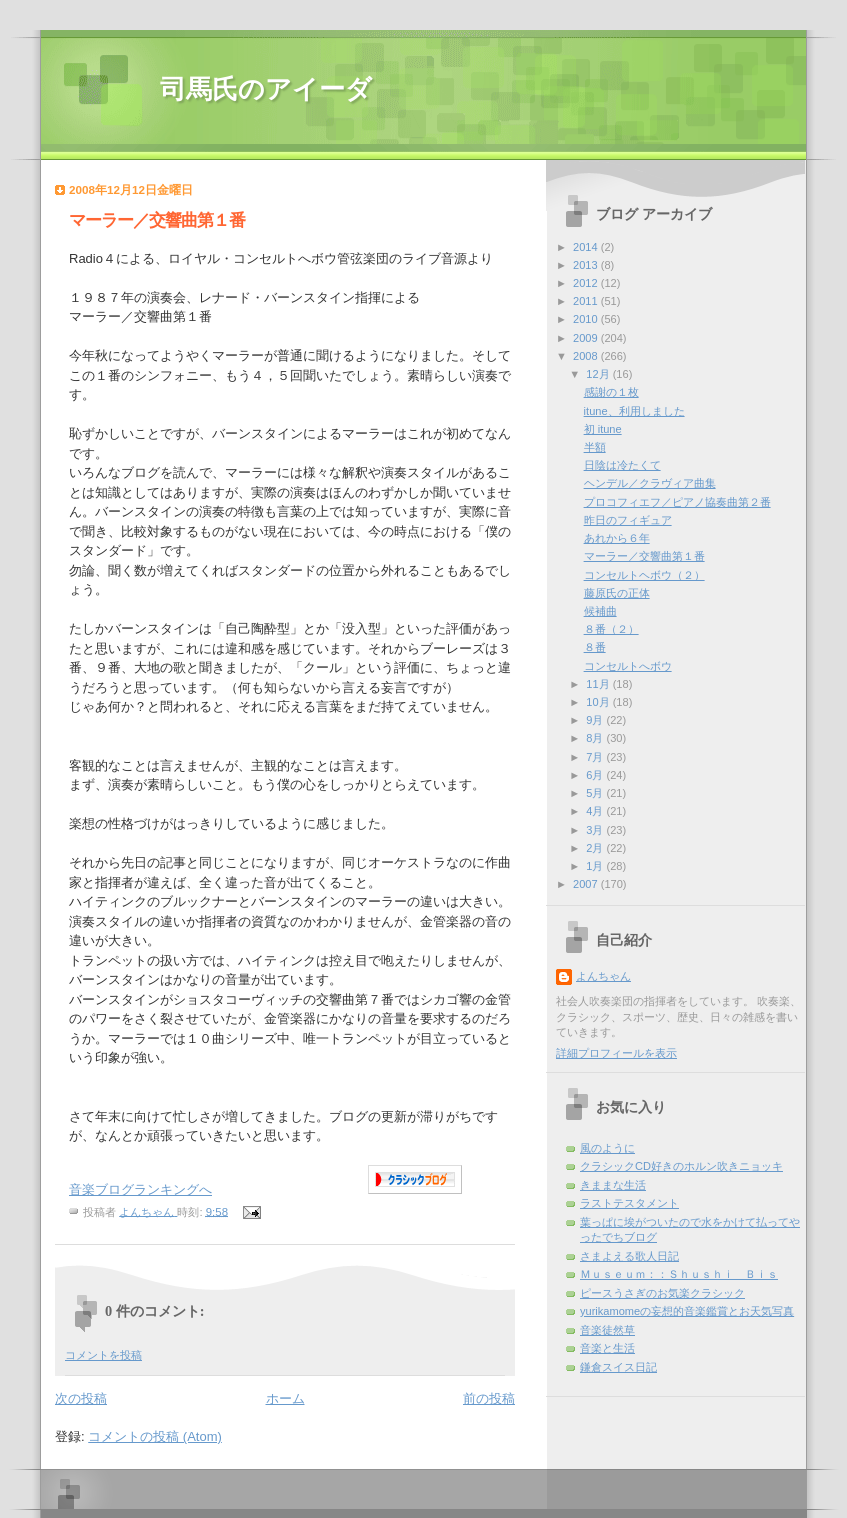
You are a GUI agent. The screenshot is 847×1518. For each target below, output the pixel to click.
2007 (587, 884)
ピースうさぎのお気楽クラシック (662, 1293)
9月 (596, 720)
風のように (607, 1148)
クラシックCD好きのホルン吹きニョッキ (681, 1166)
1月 (596, 866)
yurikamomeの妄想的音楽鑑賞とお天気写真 (687, 1311)
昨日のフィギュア (628, 520)
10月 (599, 702)
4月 (596, 811)
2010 (587, 319)
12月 (599, 374)
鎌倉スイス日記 (618, 1367)
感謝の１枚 (611, 392)
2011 (587, 301)
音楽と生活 (607, 1348)
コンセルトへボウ (628, 666)
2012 (587, 283)
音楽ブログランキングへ (140, 1189)
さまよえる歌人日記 (629, 1256)
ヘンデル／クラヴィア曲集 (650, 483)
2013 (587, 265)
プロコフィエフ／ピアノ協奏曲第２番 (677, 502)
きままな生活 (613, 1185)
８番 (595, 647)
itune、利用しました (634, 411)
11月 (599, 684)
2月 (596, 848)
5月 (596, 793)
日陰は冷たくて (622, 465)
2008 (587, 356)
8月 (596, 738)
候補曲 (600, 611)
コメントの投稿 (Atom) (155, 1436)
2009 (587, 338)
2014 (587, 247)
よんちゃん (603, 976)
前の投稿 (489, 1398)
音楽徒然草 (607, 1330)
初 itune (603, 429)
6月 (596, 775)
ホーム (285, 1398)
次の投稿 (81, 1398)
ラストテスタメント (629, 1203)
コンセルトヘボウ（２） (644, 575)
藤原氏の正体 (617, 593)
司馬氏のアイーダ (266, 89)
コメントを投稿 (103, 1355)
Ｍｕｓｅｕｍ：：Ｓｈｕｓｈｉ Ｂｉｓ (679, 1274)
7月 (596, 757)
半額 (595, 447)
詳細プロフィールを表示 (616, 1053)
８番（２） (611, 629)
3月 (596, 830)
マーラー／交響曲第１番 (644, 556)
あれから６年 (617, 538)
